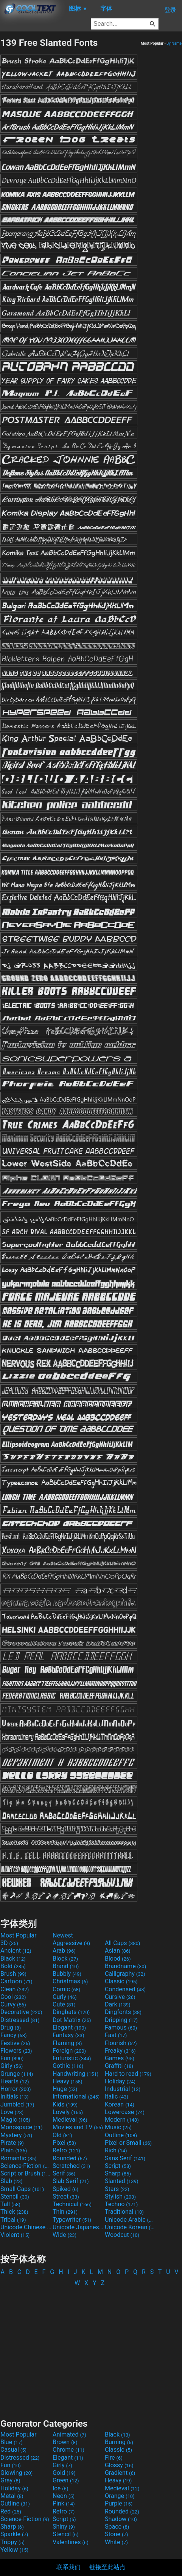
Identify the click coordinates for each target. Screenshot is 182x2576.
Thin (65, 2211)
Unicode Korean (130, 2227)
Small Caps (22, 2189)
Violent (15, 2234)
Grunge (16, 2073)
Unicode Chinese (25, 2227)
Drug (10, 2027)
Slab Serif (71, 2181)
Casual (13, 2449)
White (116, 2542)
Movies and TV (78, 2127)
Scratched (71, 2165)
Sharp (118, 2173)
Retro (66, 2150)
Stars (117, 2189)
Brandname (125, 1966)
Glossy (119, 2465)
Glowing (16, 2472)
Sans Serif (125, 2158)
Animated (69, 2434)
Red (10, 2511)
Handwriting (75, 2073)
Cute (64, 2004)
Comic (66, 1989)
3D (9, 1943)
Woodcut (122, 2234)
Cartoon (16, 1981)
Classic (121, 1981)
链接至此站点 (107, 2567)
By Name (174, 43)
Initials (14, 2096)
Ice (60, 2488)
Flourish (121, 2043)
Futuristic (72, 2058)
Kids (65, 2104)
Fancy (13, 2035)
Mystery (16, 2135)
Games (119, 2058)
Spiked (65, 2189)
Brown (65, 2442)
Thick (14, 2211)
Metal (11, 2495)
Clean (14, 1989)
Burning (119, 2442)
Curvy (13, 2004)
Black (13, 1958)
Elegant (69, 2027)
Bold (13, 1966)
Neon (64, 2495)
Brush (13, 1973)
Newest (63, 1935)
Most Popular (18, 1935)
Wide (64, 2234)
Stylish (120, 2196)
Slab (11, 2181)
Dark (118, 2004)
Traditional (124, 2211)
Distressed (19, 2020)
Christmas (70, 1981)
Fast (116, 2035)
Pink (64, 2503)
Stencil (14, 2196)
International (76, 2096)
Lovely (68, 2112)
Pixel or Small (128, 2142)
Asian (118, 1950)
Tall (10, 2204)
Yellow (14, 2549)
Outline (121, 2135)
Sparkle (14, 2534)
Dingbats (71, 2012)
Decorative (21, 2012)
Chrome (68, 2449)
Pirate (12, 2142)
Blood (118, 1958)
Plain (13, 2150)
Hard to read (128, 2073)
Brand (66, 1966)
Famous (121, 2027)
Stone (116, 2534)
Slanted (121, 2181)
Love (11, 2112)
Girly (11, 2065)
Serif (64, 2173)
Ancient (15, 1950)
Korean (119, 2104)
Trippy (12, 2542)
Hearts (14, 2081)
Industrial (122, 2088)
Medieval (70, 2119)
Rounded (70, 2158)
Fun (11, 2058)
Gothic (68, 2065)
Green (66, 2480)
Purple (118, 2503)
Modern (122, 2119)
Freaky (120, 2050)
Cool (13, 1996)
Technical (72, 2204)
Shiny (64, 2526)
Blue (11, 2442)
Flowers (16, 2050)
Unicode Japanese (78, 2227)
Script (118, 2165)
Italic (116, 2096)
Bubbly (67, 1973)
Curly (65, 1996)
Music (118, 2127)
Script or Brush (25, 2173)
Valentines (71, 2542)
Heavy (67, 2081)
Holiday (120, 2081)
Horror (15, 2088)
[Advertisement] (91, 2349)
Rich (116, 2150)
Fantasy (68, 2035)
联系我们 (68, 2567)
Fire (114, 2457)
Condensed (125, 1989)
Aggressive (71, 1943)
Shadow (121, 2519)
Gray (10, 2480)
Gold (64, 2472)
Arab (64, 1950)
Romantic (18, 2158)
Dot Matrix (72, 2020)
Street (66, 2196)
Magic (15, 2119)
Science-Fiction (25, 2165)
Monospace (21, 2127)
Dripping (121, 2020)
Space (117, 2526)
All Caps (122, 1943)
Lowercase (125, 2112)
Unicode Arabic (130, 2219)
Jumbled (17, 2104)
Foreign (69, 2050)
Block (65, 1958)
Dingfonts (123, 2012)
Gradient (120, 2472)
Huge (65, 2088)
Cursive (120, 1996)
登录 (170, 10)
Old (62, 2135)
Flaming (67, 2043)
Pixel (64, 2142)
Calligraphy (125, 1973)
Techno (121, 2204)
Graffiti (119, 2065)
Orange (120, 2495)
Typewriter (72, 2219)
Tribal (13, 2219)
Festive (15, 2043)
